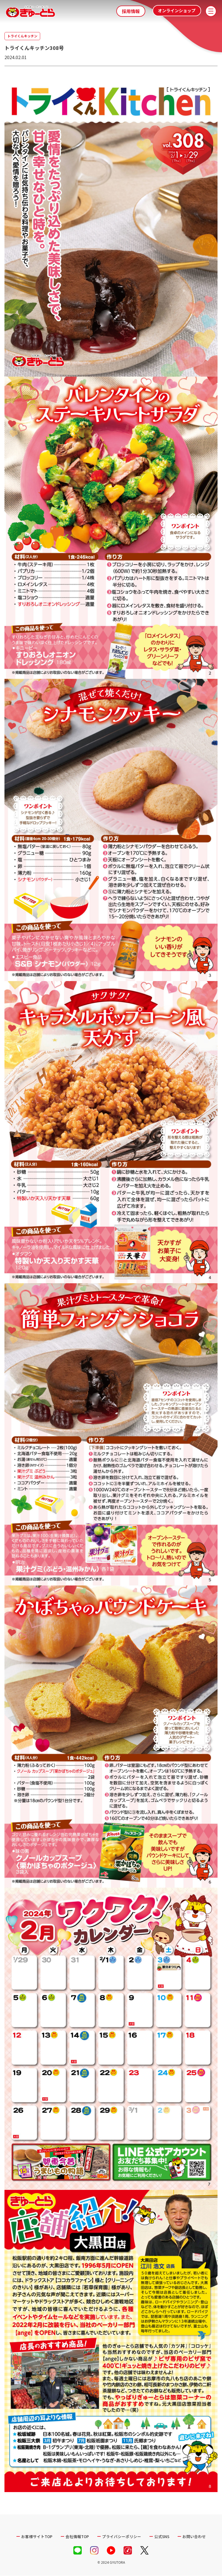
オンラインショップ (174, 11)
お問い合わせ (195, 2536)
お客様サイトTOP (36, 2536)
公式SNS (162, 2536)
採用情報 (131, 11)
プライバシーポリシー (121, 2536)
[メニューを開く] (210, 11)
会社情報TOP (77, 2536)
